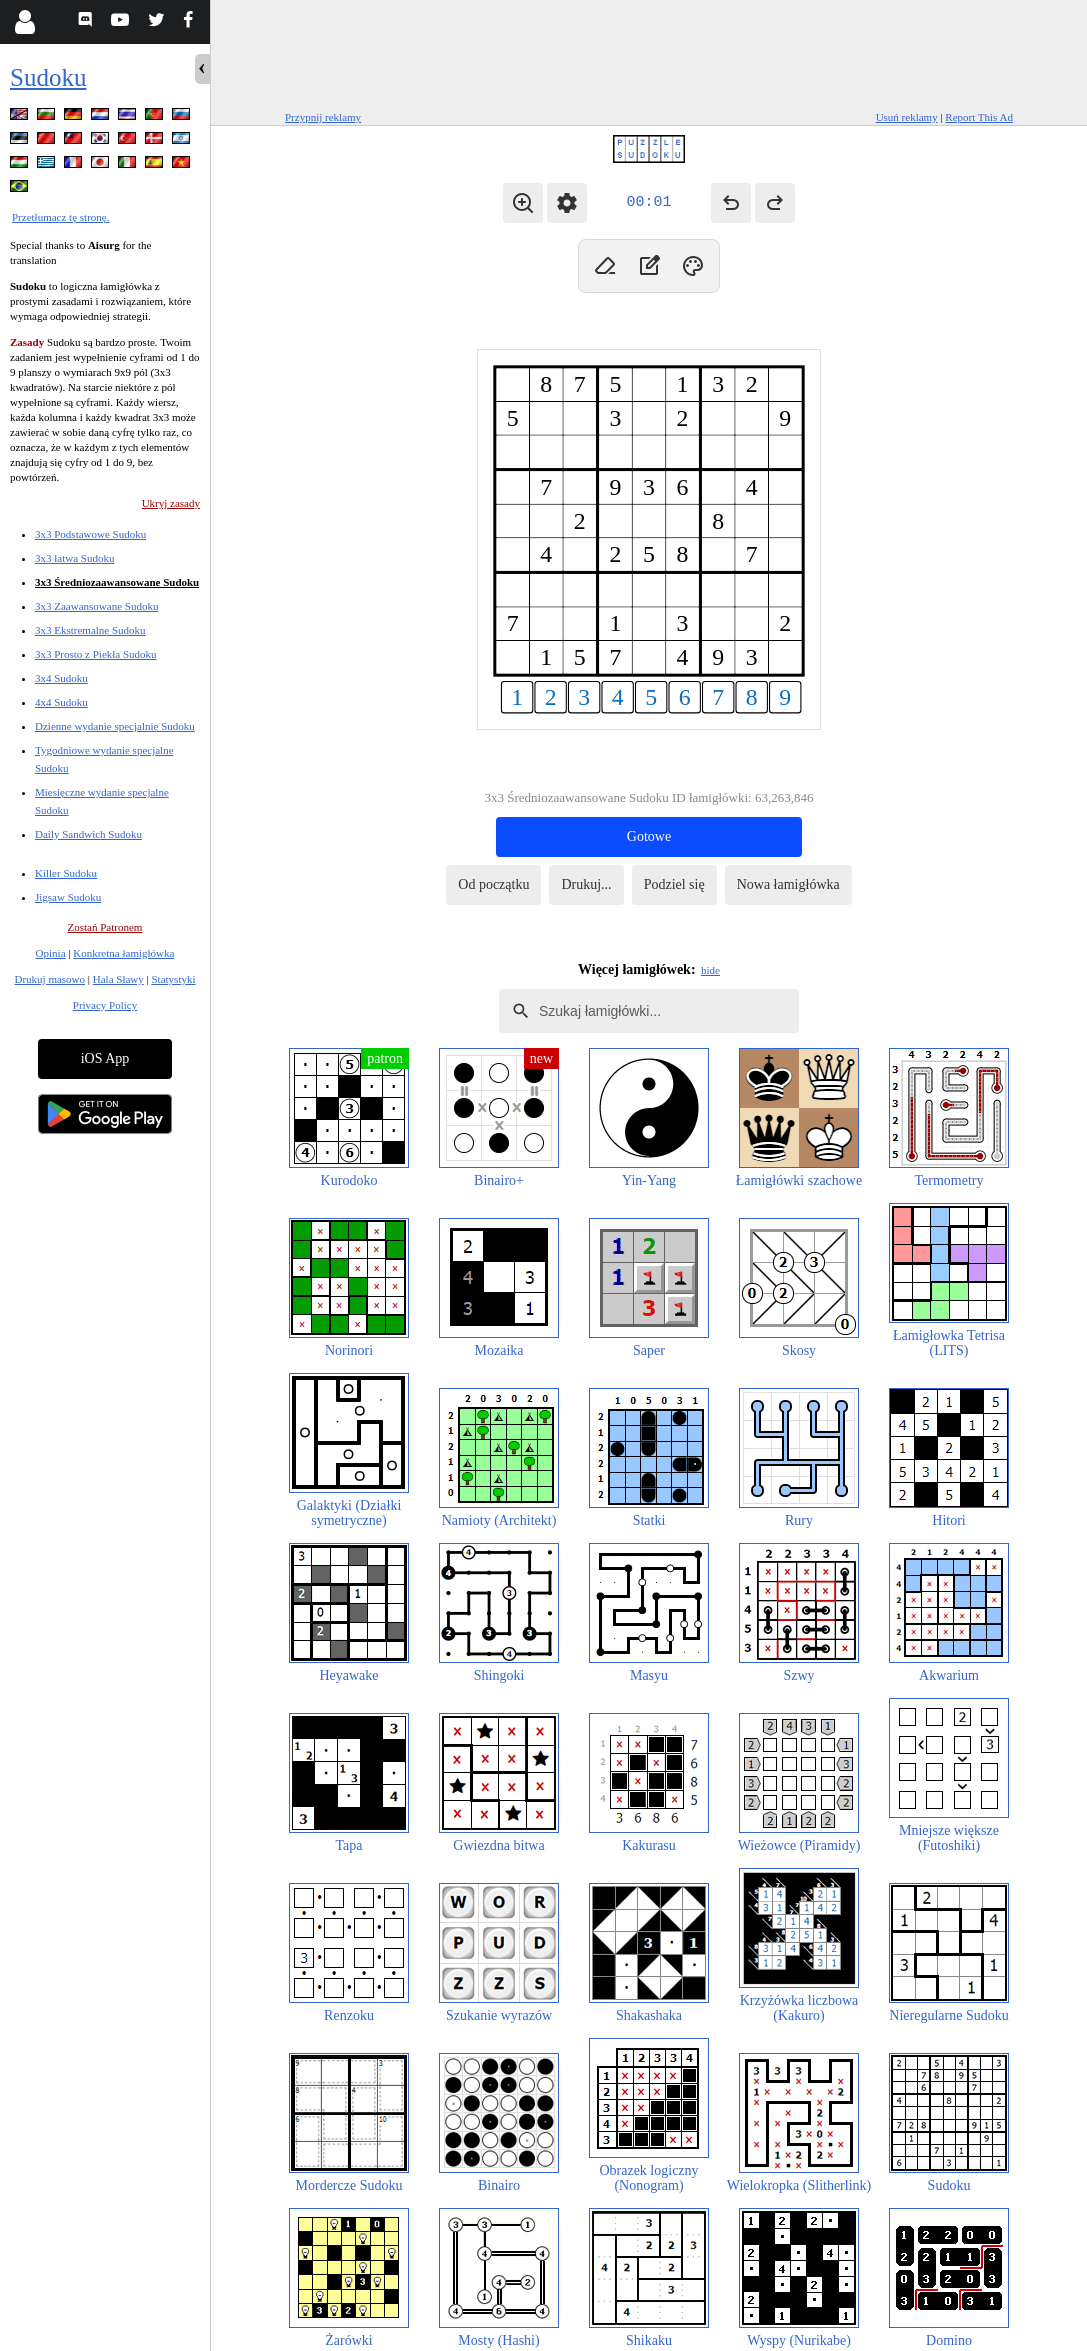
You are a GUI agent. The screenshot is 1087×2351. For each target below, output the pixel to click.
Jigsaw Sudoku (68, 897)
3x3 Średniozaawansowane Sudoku (117, 582)
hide (710, 970)
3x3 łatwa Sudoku (74, 558)
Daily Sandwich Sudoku (88, 834)
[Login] (24, 22)
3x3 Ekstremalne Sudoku (90, 630)
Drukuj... (586, 884)
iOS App (105, 1058)
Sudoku (48, 77)
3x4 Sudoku (61, 678)
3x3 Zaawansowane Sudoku (96, 606)
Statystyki (173, 979)
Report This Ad (979, 117)
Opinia (51, 953)
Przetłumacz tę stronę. (60, 217)
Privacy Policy (105, 1005)
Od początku (493, 884)
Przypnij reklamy (323, 117)
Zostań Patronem (105, 927)
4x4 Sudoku (61, 702)
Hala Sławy (118, 979)
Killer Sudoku (66, 873)
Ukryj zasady (171, 503)
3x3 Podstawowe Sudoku (90, 534)
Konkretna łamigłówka (123, 953)
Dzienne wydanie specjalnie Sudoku (115, 726)
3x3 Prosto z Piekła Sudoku (96, 654)
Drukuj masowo (49, 979)
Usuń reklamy (907, 117)
